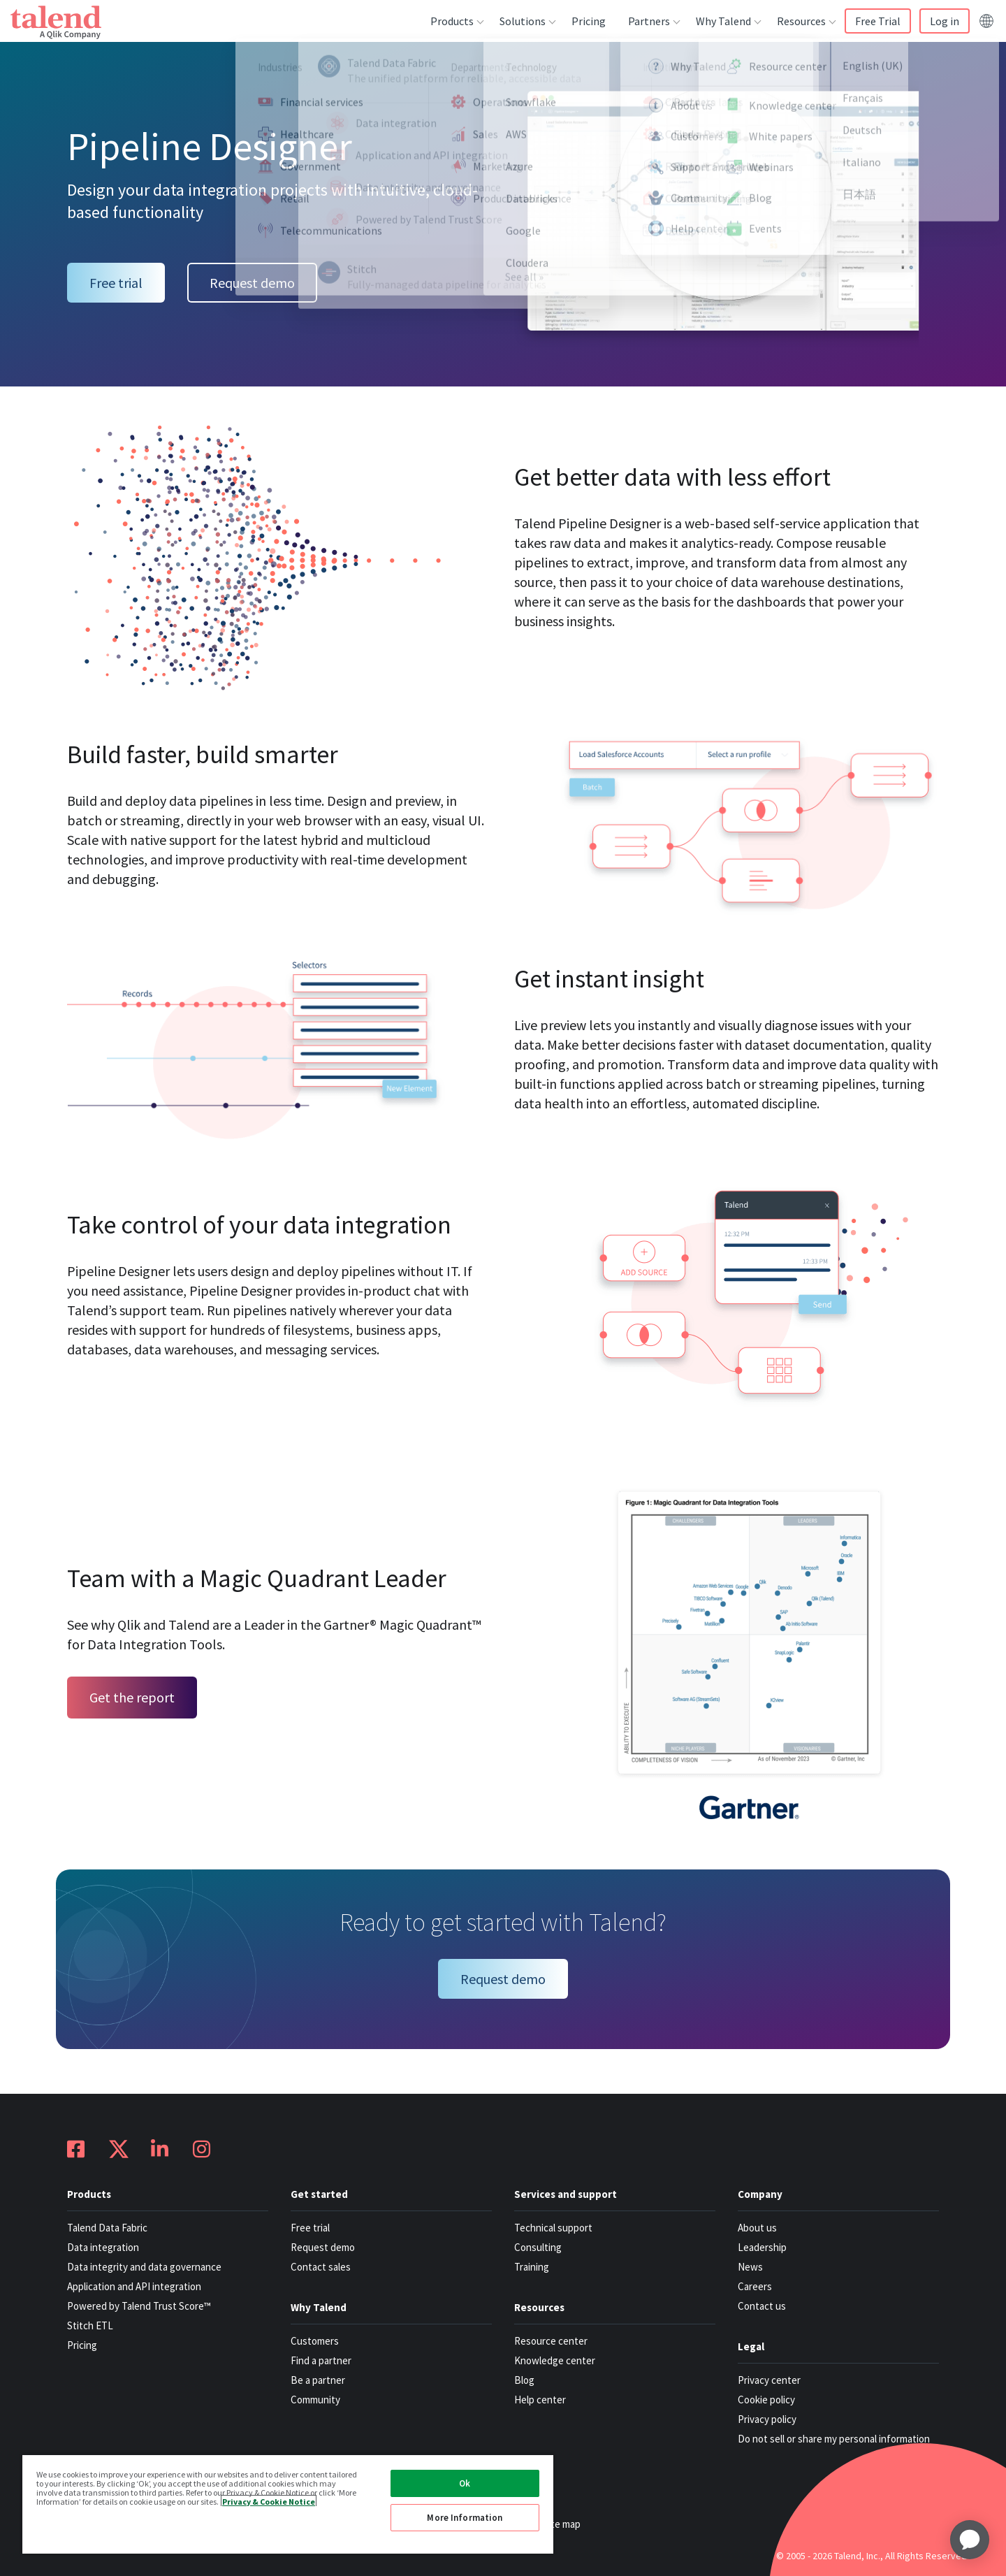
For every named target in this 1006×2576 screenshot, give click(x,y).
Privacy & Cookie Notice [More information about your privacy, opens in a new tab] (268, 2501)
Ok (464, 2483)
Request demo (252, 282)
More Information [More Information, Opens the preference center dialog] (464, 2518)
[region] (287, 2504)
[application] (969, 2539)
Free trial (116, 282)
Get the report (132, 1697)
